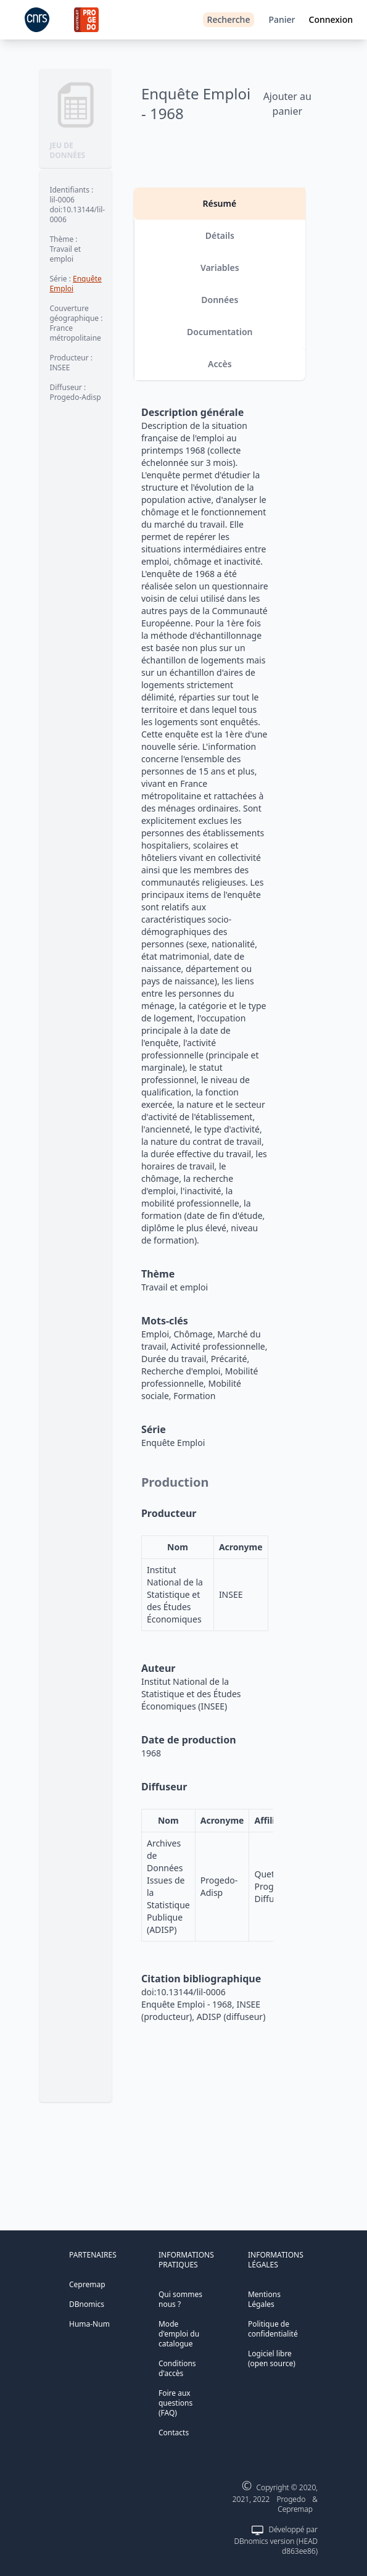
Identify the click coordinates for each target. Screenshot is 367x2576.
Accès (220, 364)
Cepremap (87, 2284)
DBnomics (86, 2304)
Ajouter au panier (287, 103)
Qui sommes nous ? (180, 2299)
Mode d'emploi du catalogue (179, 2334)
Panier (281, 19)
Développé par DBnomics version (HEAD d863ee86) (275, 2540)
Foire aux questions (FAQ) (175, 2403)
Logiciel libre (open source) (271, 2358)
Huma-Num (89, 2324)
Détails (219, 235)
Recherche (228, 19)
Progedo (291, 2499)
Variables (219, 267)
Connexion (331, 19)
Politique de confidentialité (273, 2329)
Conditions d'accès (177, 2368)
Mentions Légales (264, 2299)
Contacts (174, 2432)
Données (219, 299)
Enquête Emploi (75, 283)
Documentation (220, 332)
